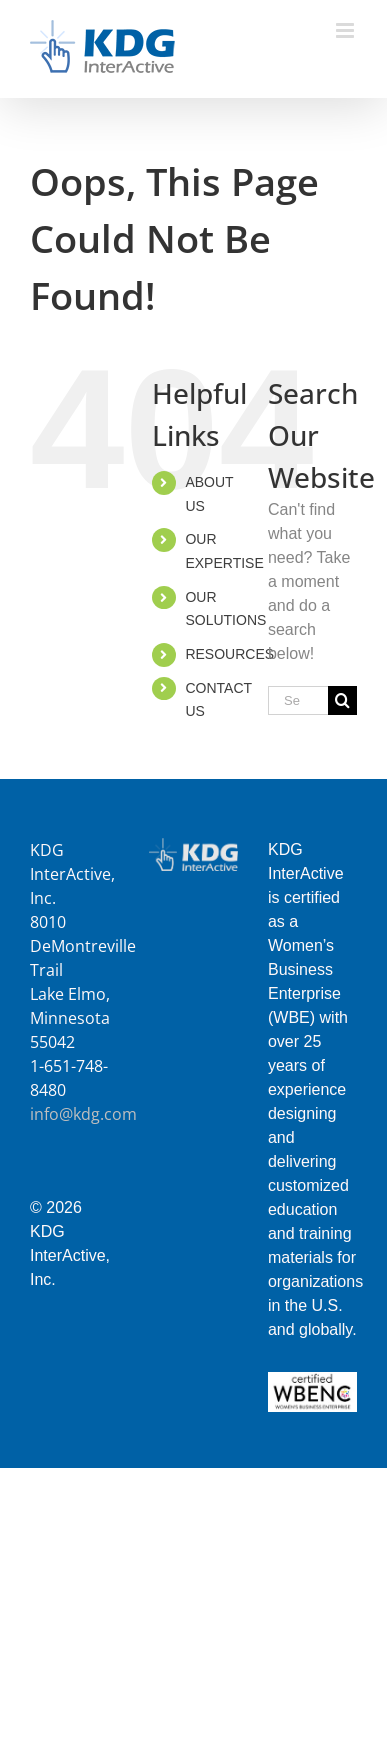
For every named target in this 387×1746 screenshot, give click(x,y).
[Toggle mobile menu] (346, 30)
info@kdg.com (83, 1114)
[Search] (342, 700)
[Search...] (298, 700)
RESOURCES (229, 654)
